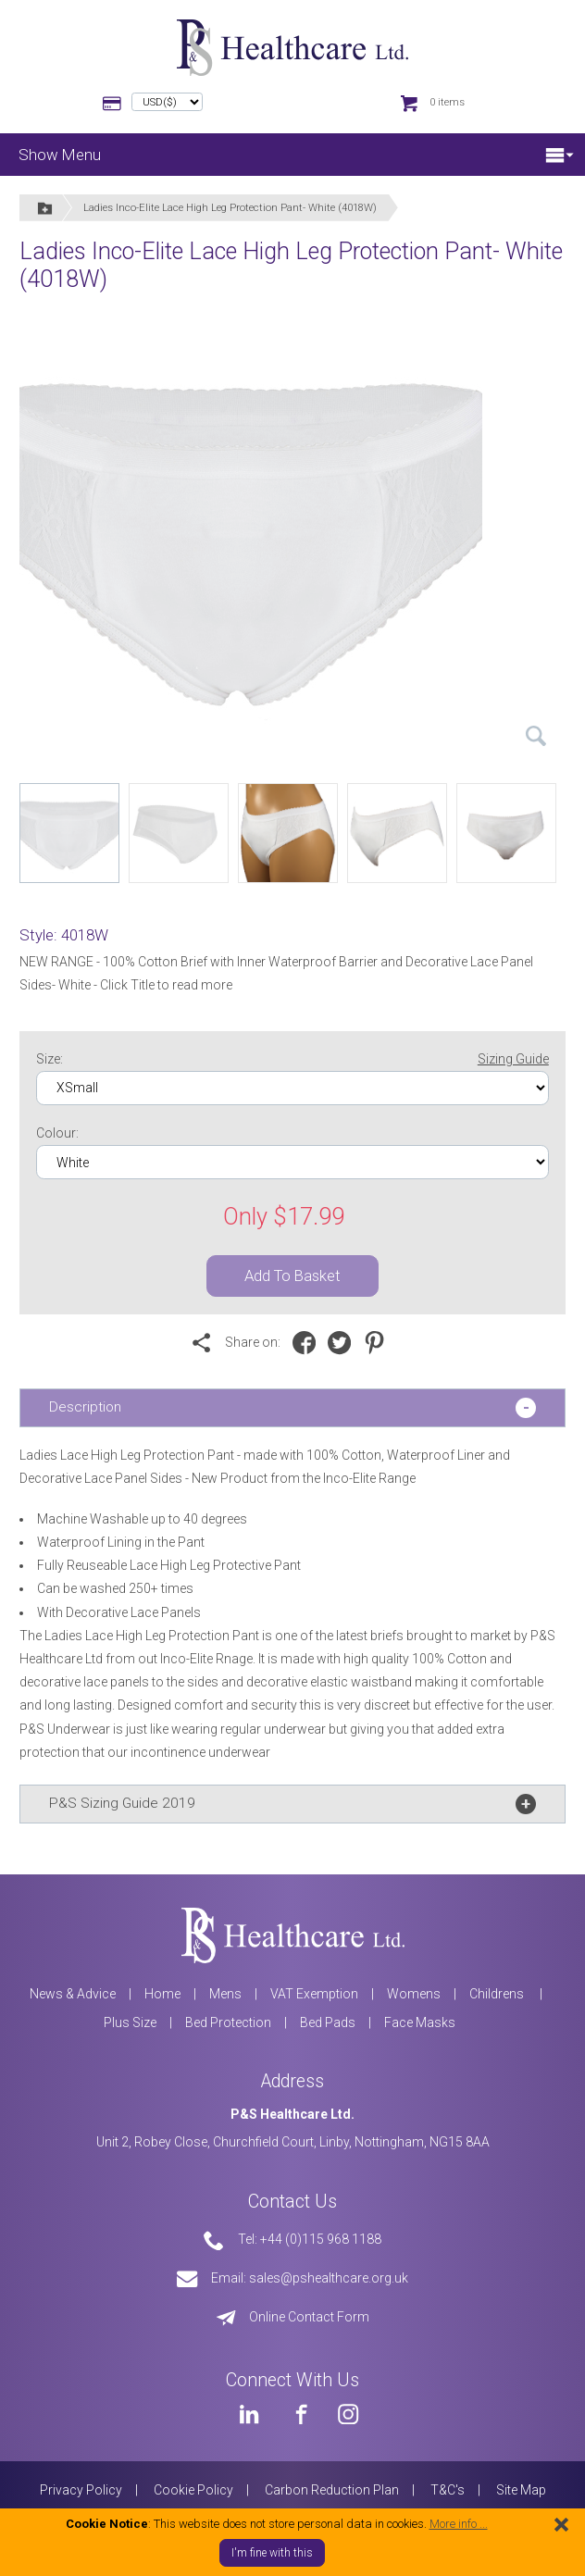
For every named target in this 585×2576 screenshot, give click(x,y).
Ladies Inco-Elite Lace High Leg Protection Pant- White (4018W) (230, 208)
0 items (447, 101)
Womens (414, 1993)
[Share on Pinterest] (379, 1343)
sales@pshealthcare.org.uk (328, 2278)
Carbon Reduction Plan (332, 2490)
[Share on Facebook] (308, 1343)
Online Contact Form (309, 2316)
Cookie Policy (193, 2490)
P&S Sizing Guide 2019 (122, 1803)
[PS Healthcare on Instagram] (348, 2413)
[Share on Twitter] (344, 1343)
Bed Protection (228, 2022)
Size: (292, 1059)
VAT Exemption (314, 1993)
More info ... (458, 2524)
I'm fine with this (272, 2552)
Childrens (498, 1993)
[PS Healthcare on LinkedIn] (249, 2413)
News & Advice (73, 1993)
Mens (225, 1993)
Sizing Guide (513, 1059)
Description (85, 1407)
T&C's (447, 2490)
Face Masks (419, 2022)
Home (162, 1993)
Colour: (57, 1133)
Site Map (521, 2490)
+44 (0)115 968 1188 (320, 2239)
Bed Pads (327, 2022)
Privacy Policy (81, 2490)
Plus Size (130, 2022)
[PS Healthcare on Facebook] (299, 2413)
